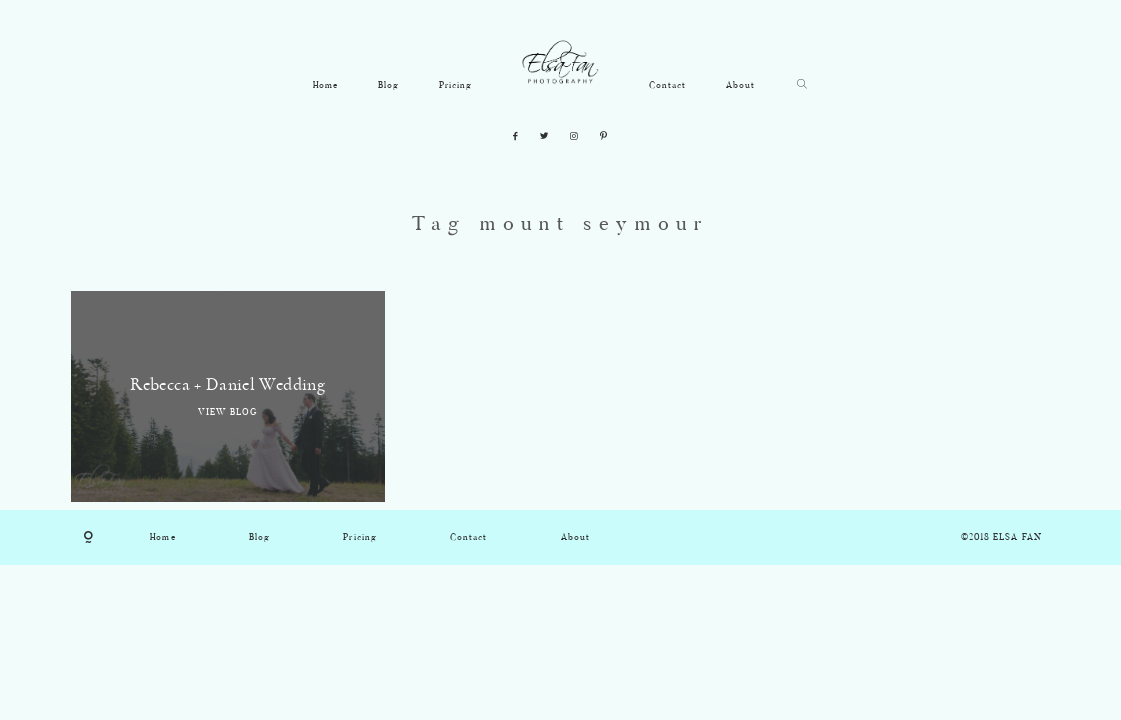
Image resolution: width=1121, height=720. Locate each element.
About (740, 86)
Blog (388, 86)
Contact (667, 86)
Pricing (455, 86)
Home (325, 86)
